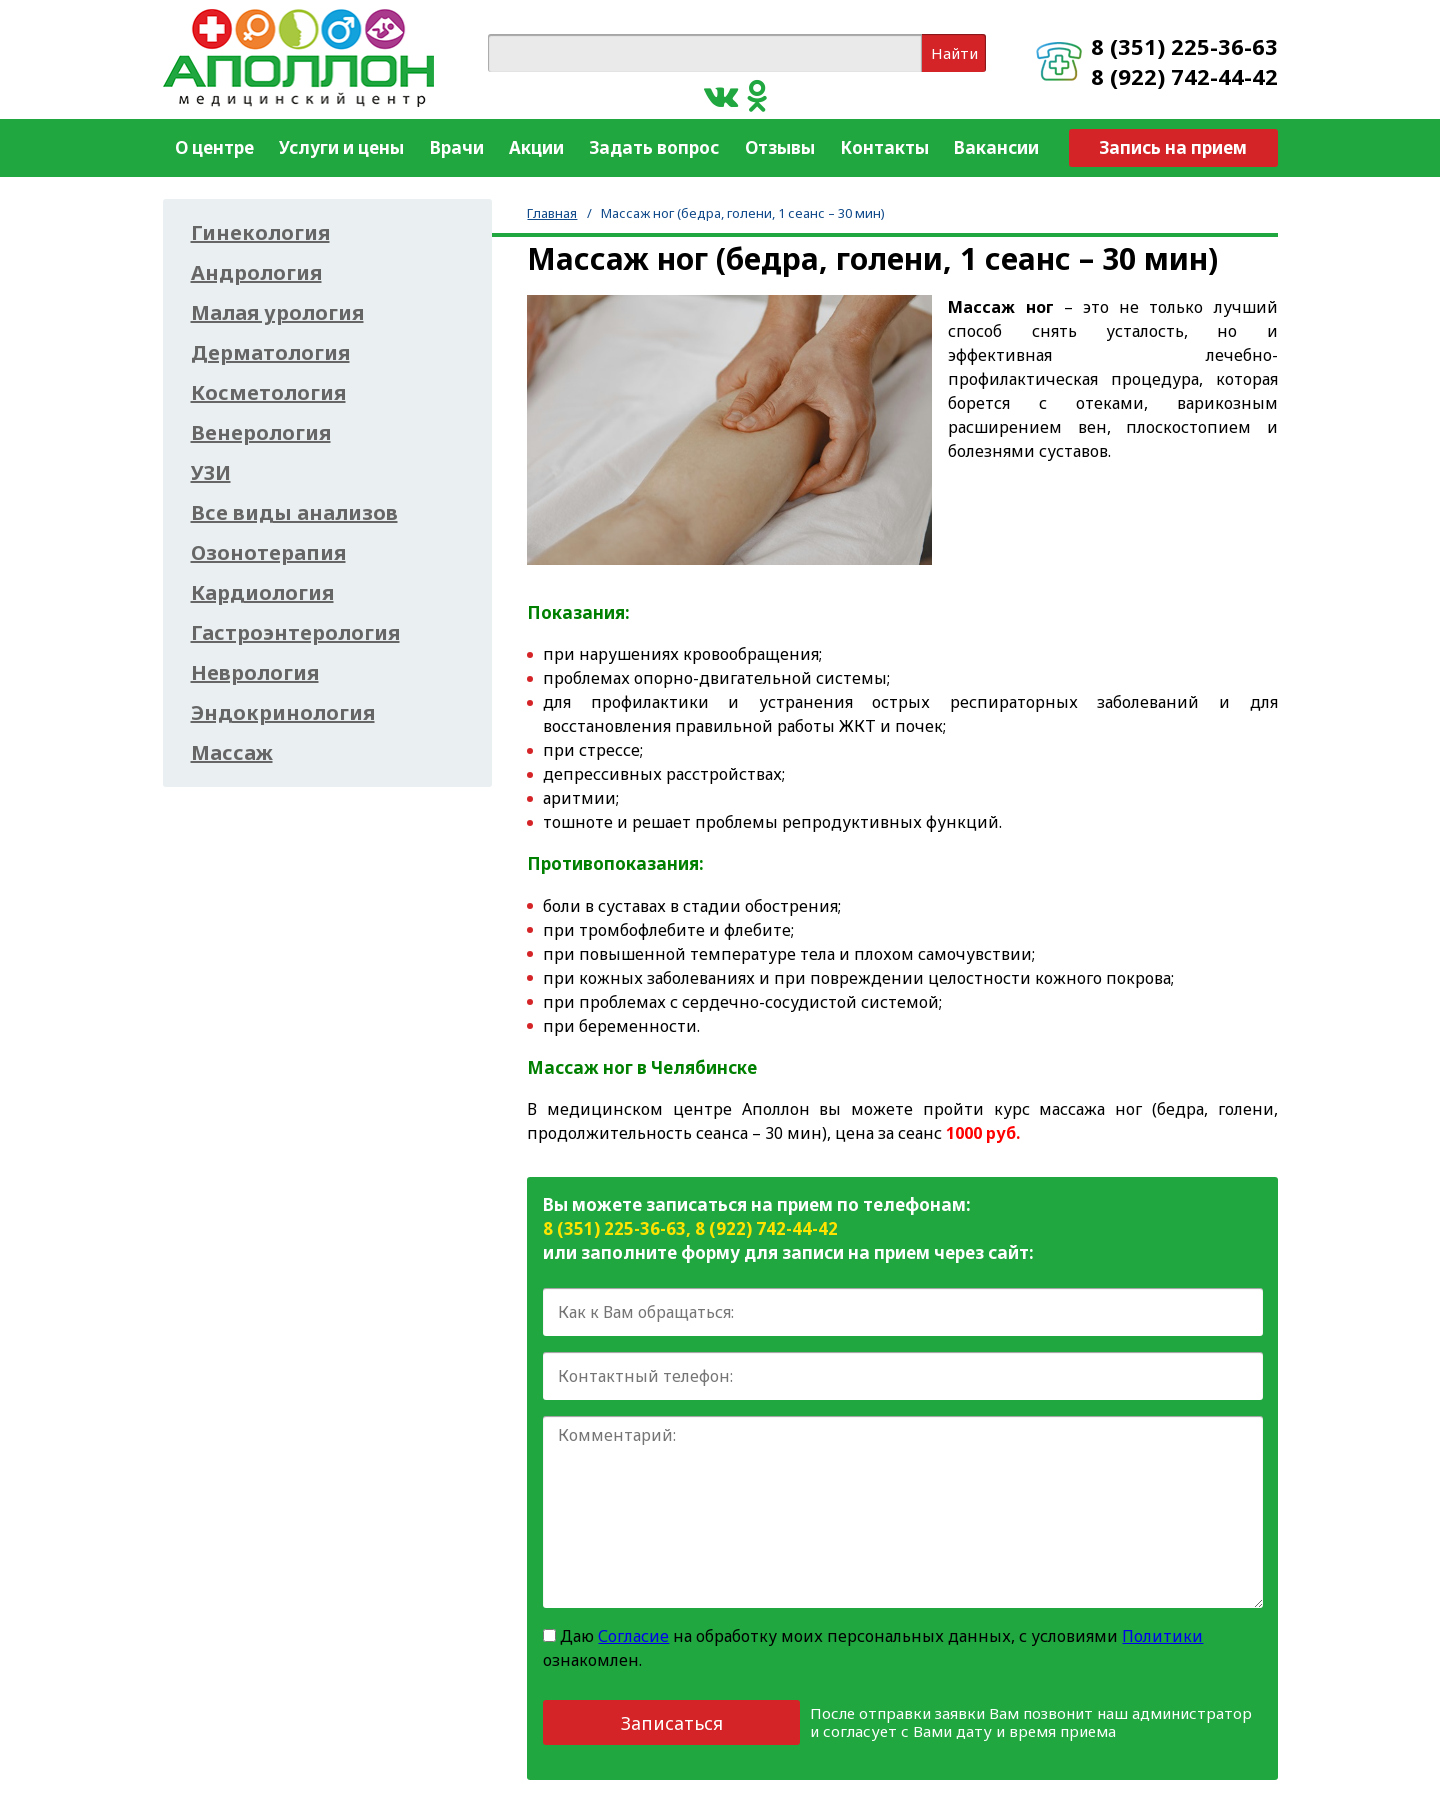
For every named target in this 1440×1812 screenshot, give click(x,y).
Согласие (633, 1636)
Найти (954, 53)
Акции (536, 147)
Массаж (232, 753)
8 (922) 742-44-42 (1184, 76)
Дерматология (270, 353)
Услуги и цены (341, 147)
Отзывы (780, 147)
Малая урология (277, 313)
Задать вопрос (654, 147)
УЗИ (211, 473)
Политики (1162, 1636)
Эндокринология (283, 713)
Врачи (457, 147)
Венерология (261, 433)
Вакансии (996, 147)
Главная (552, 213)
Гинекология (260, 233)
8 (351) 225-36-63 (1184, 46)
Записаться (672, 1723)
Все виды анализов (294, 513)
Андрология (256, 273)
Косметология (268, 393)
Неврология (255, 673)
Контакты (884, 147)
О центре (214, 147)
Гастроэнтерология (295, 633)
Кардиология (262, 593)
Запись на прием (1173, 147)
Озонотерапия (268, 553)
